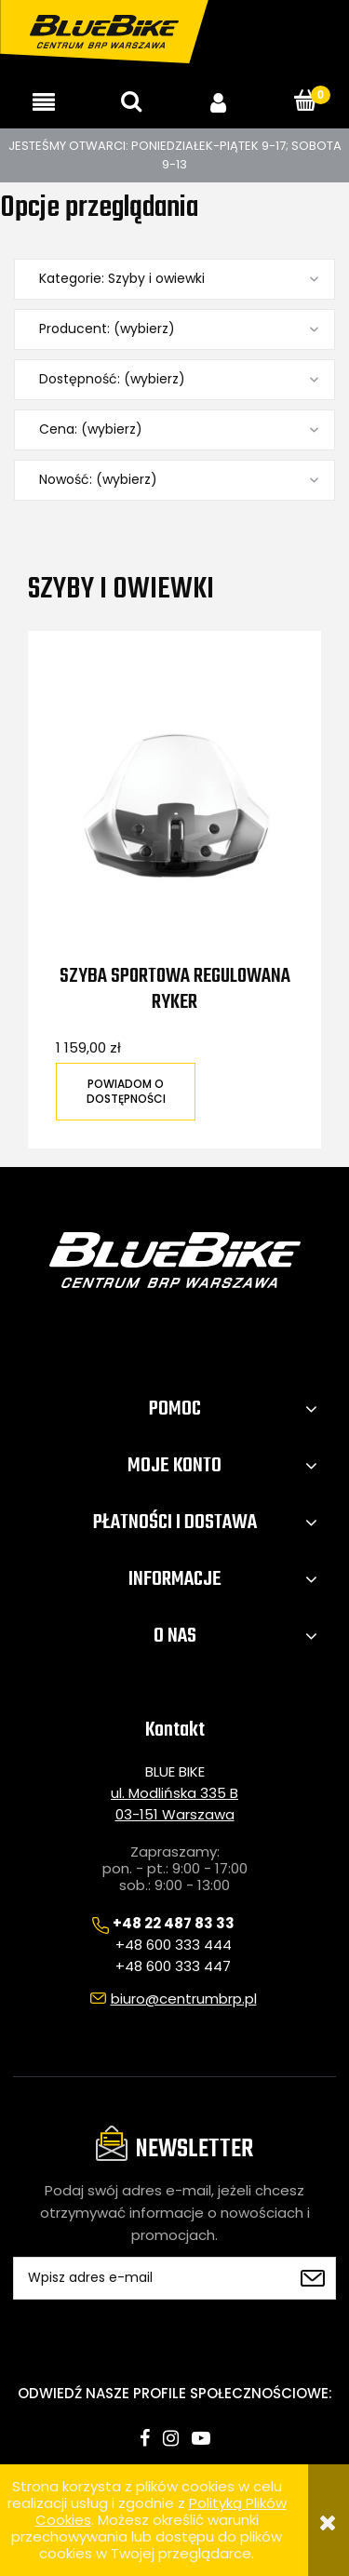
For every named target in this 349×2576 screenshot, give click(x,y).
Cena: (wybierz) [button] (90, 429)
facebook (145, 2438)
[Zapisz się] (312, 2278)
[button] (43, 102)
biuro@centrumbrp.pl (184, 1998)
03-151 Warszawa (175, 1814)
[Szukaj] (131, 101)
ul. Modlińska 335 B (174, 1793)
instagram (171, 2438)
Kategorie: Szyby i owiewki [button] (122, 279)
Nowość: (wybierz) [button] (98, 480)
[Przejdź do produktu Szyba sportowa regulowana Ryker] (174, 811)
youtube (201, 2438)
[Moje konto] (218, 102)
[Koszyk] (305, 101)
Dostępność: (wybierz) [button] (112, 379)
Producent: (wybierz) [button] (107, 329)
